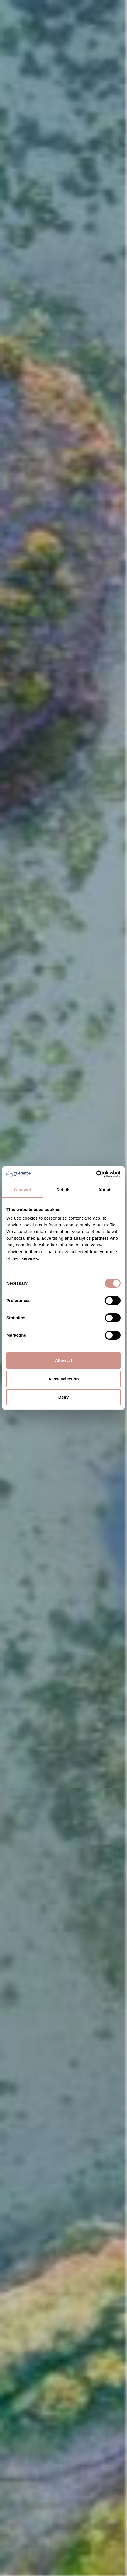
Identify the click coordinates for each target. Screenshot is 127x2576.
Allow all (63, 1360)
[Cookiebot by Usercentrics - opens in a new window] (96, 1174)
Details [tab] (63, 1189)
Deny (63, 1397)
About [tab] (104, 1189)
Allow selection (63, 1378)
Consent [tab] (22, 1189)
